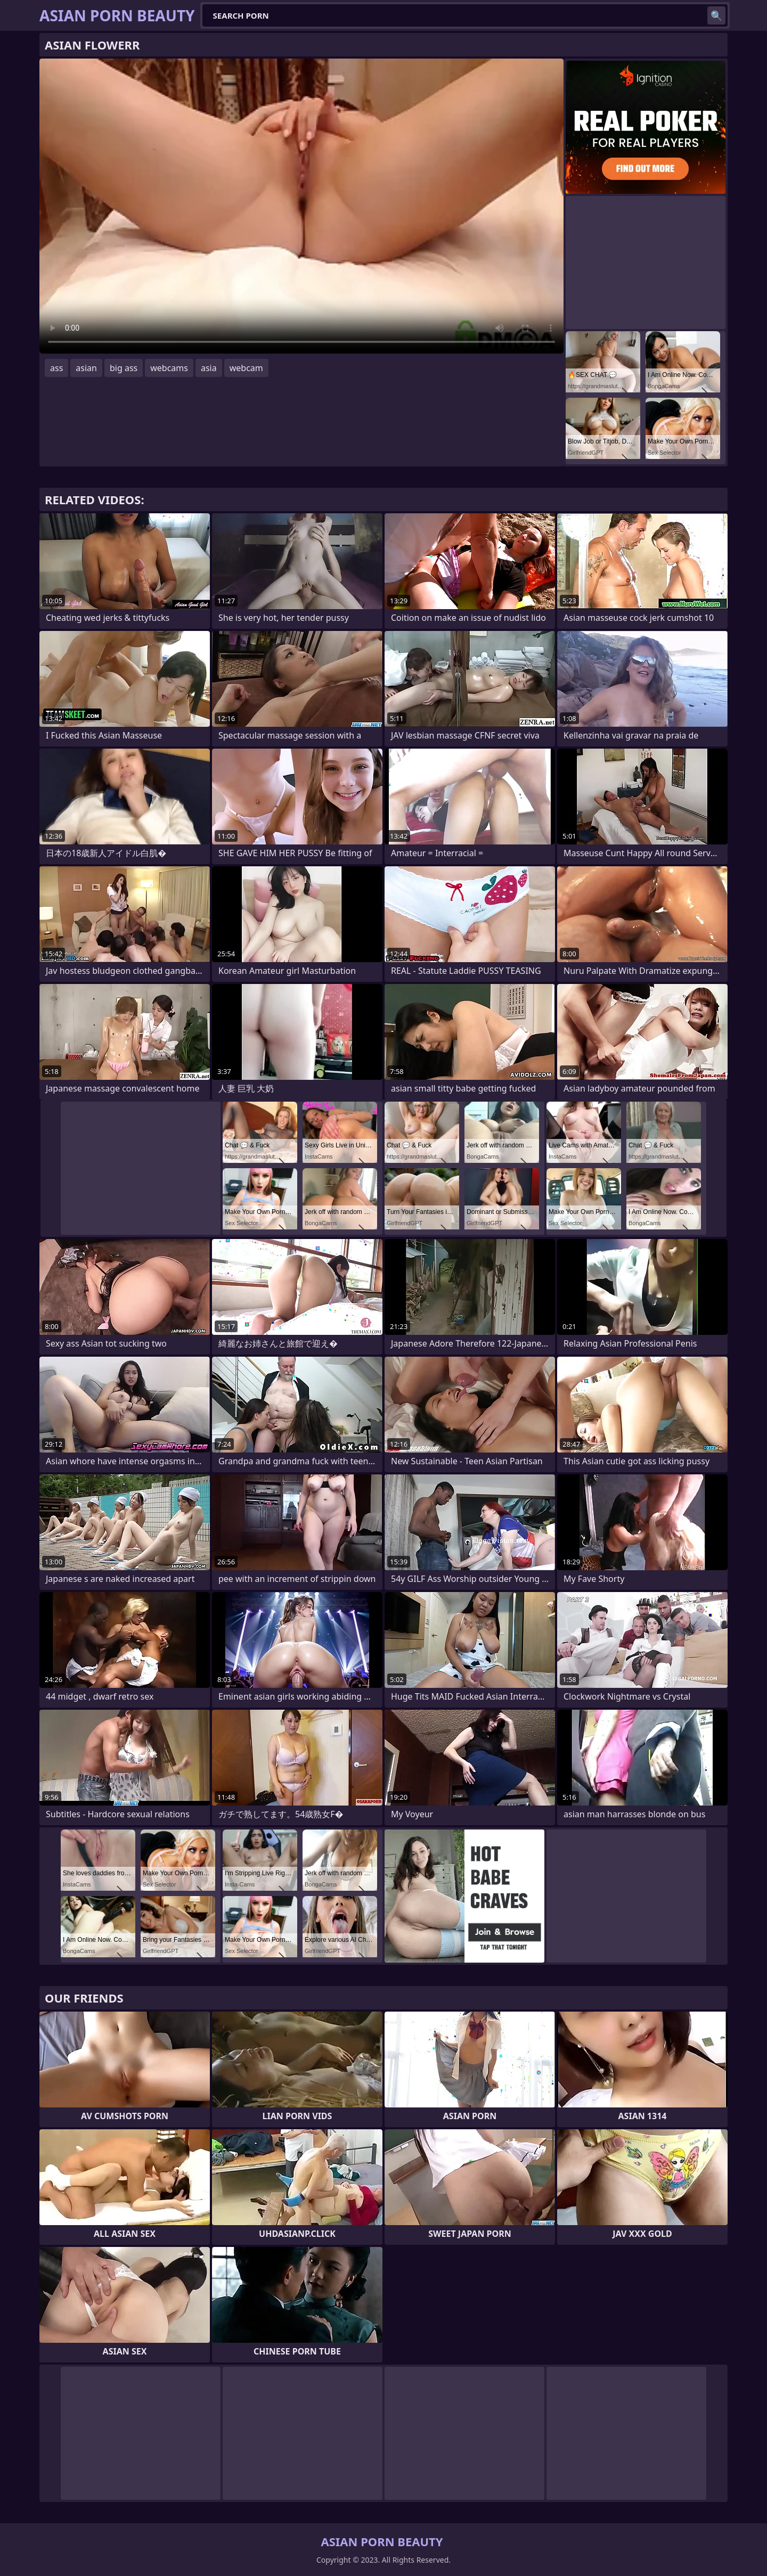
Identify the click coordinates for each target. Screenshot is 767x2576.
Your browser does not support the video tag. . (301, 206)
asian (86, 368)
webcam (246, 368)
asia (209, 368)
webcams (169, 368)
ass (56, 368)
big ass (123, 368)
